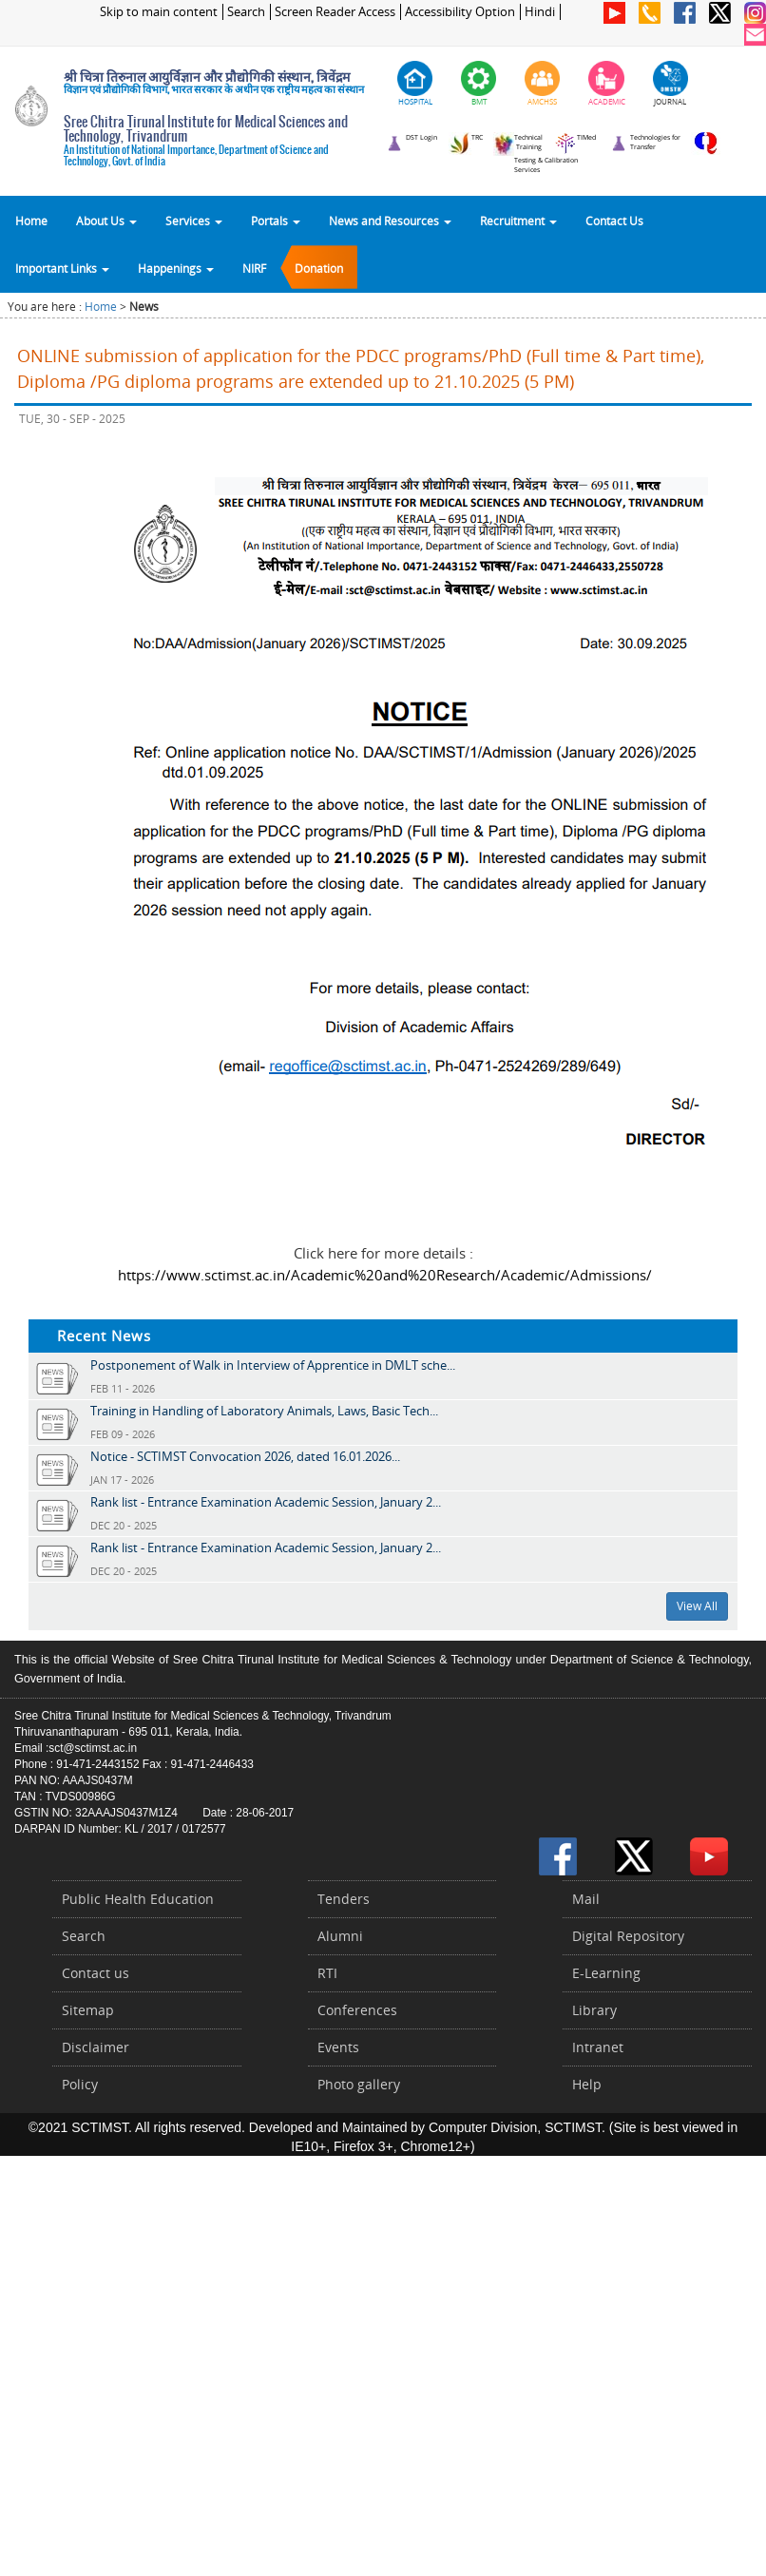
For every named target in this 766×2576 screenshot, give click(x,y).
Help (587, 2084)
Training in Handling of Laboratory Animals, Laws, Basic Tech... (264, 1410)
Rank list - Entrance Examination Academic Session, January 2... (265, 1501)
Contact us (95, 1973)
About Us (106, 220)
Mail (586, 1899)
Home (31, 220)
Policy (80, 2084)
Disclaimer (95, 2047)
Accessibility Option (460, 12)
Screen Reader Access (335, 12)
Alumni (340, 1936)
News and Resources (390, 220)
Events (338, 2047)
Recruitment (518, 220)
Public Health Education (138, 1899)
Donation (319, 268)
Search (246, 12)
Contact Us (614, 220)
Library (594, 2010)
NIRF (254, 268)
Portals (275, 220)
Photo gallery (358, 2084)
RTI (327, 1973)
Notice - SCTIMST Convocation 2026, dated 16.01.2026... (245, 1456)
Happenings (176, 268)
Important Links (62, 268)
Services (193, 220)
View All (697, 1606)
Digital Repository (628, 1936)
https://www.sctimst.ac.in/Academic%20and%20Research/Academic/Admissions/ (385, 1274)
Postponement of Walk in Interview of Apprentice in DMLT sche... (272, 1365)
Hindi (540, 12)
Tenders (343, 1899)
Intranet (597, 2047)
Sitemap (88, 2010)
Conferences (357, 2010)
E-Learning (606, 1973)
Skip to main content (159, 12)
